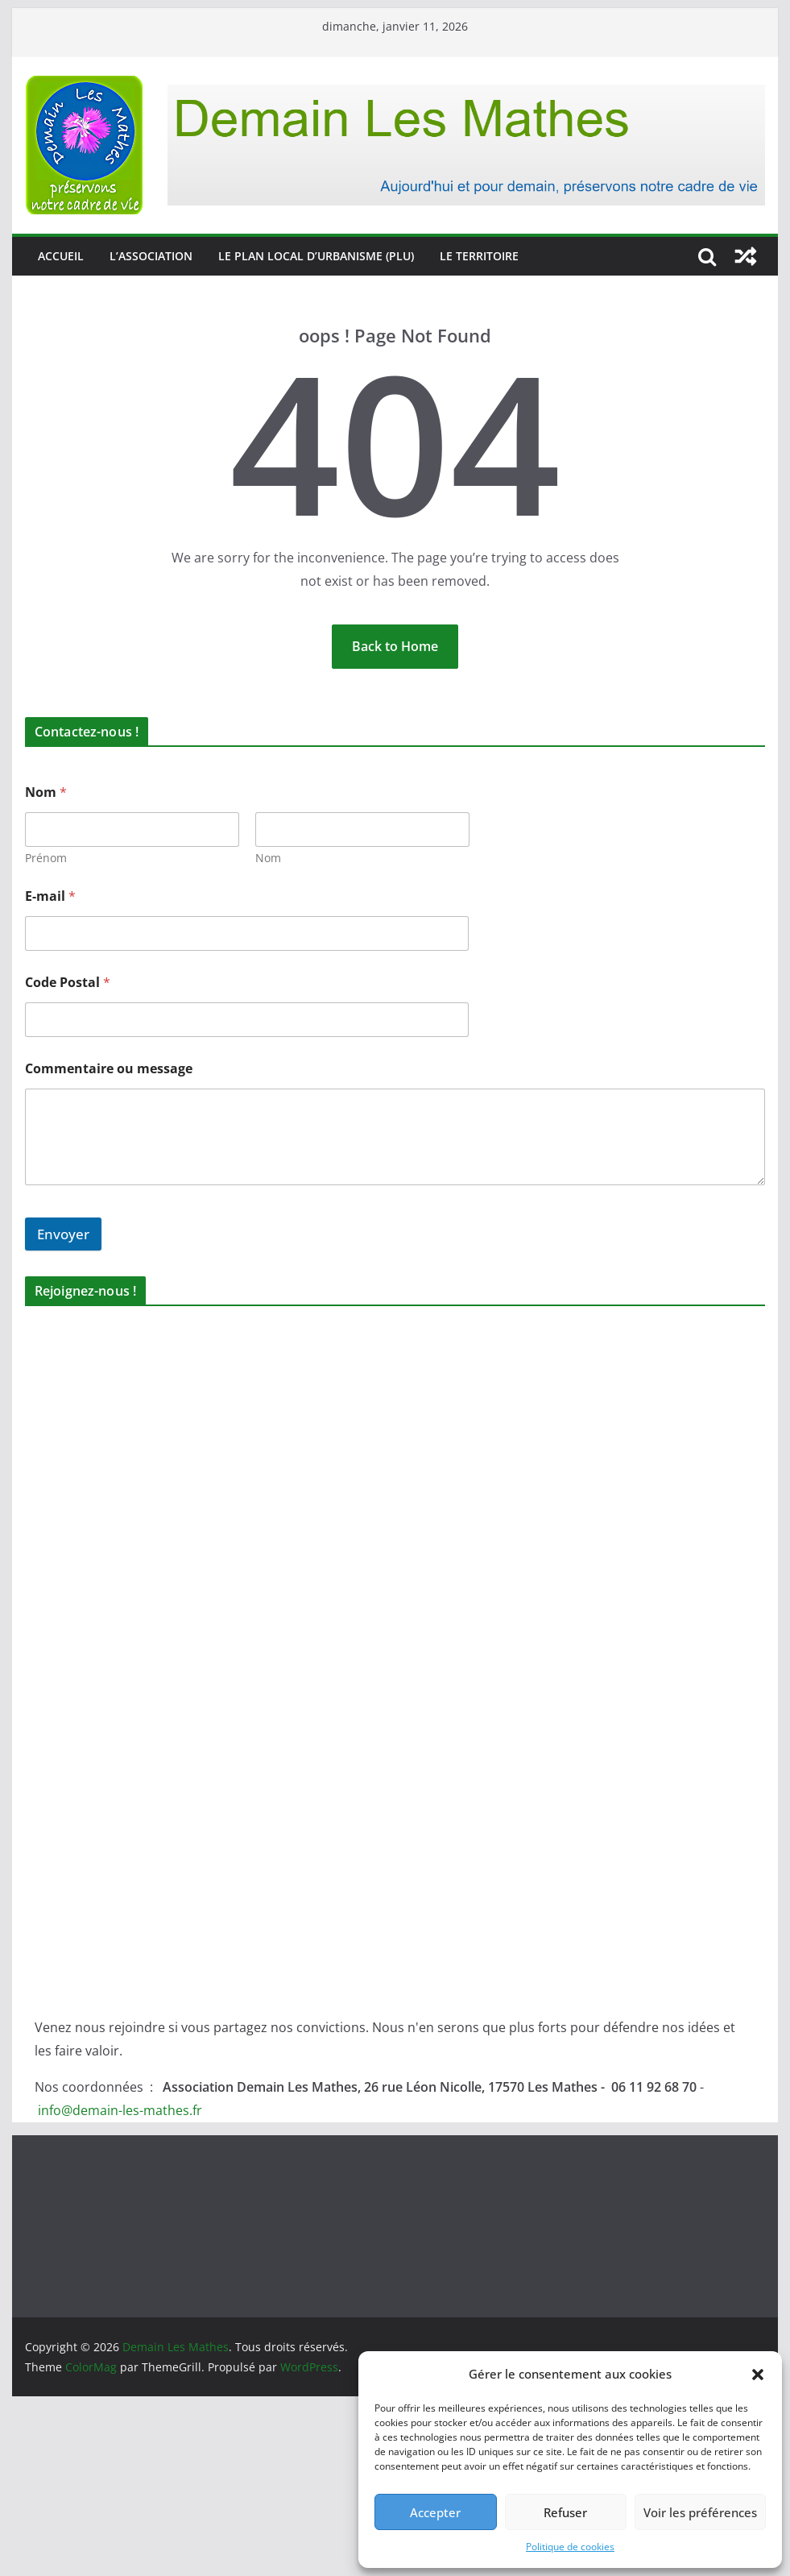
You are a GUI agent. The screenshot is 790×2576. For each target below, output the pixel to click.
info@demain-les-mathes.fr (120, 2110)
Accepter (435, 2512)
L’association (151, 255)
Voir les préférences (700, 2512)
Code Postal (67, 982)
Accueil (61, 255)
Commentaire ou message (108, 1068)
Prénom (46, 858)
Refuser (565, 2512)
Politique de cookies (570, 2546)
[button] (758, 2375)
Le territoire (479, 255)
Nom (268, 858)
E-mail (50, 896)
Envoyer (63, 1234)
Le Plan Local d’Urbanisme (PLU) (316, 255)
